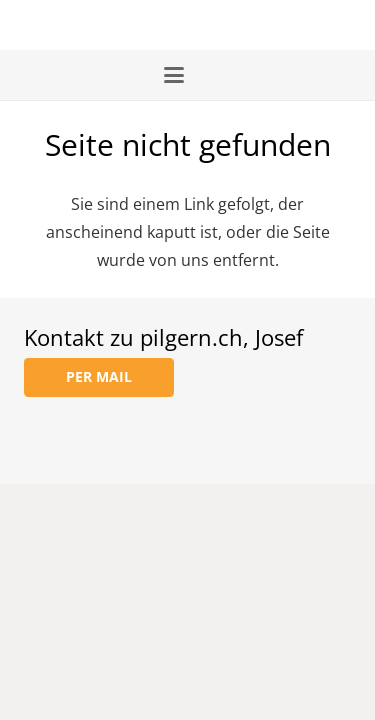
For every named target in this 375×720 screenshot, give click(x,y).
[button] (187, 75)
